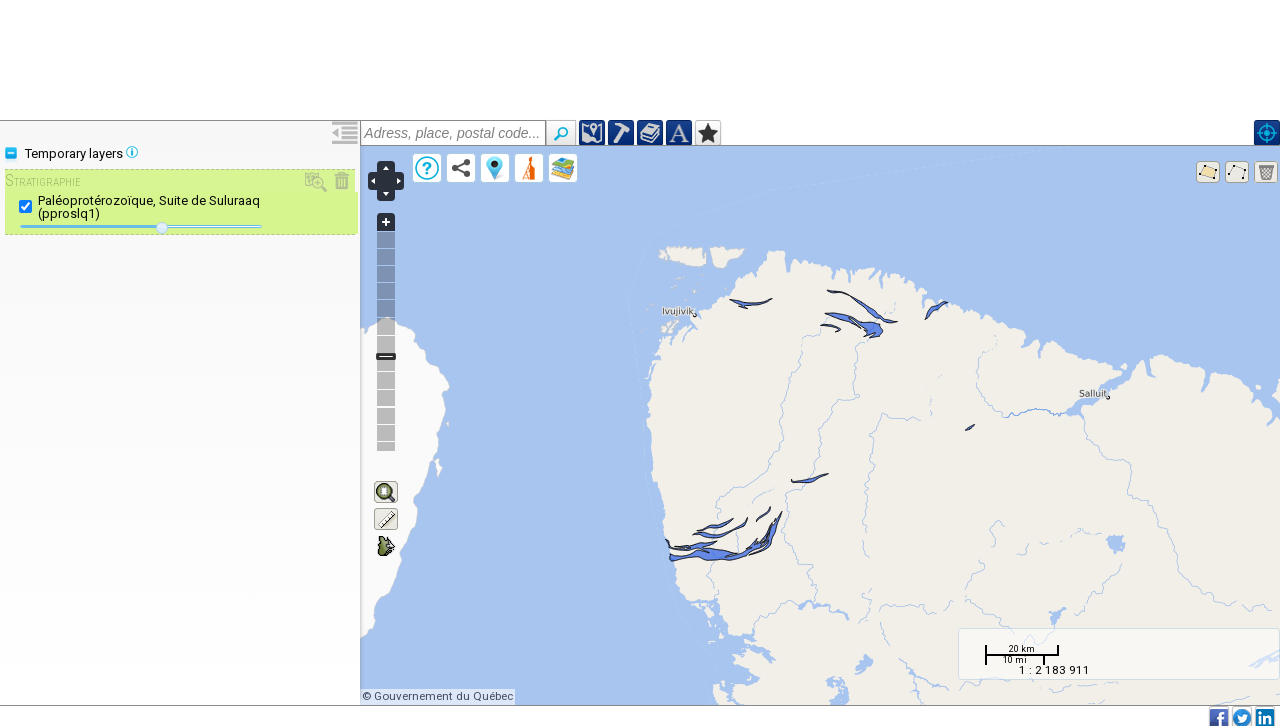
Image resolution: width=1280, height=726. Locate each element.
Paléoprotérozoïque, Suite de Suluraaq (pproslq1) (149, 207)
